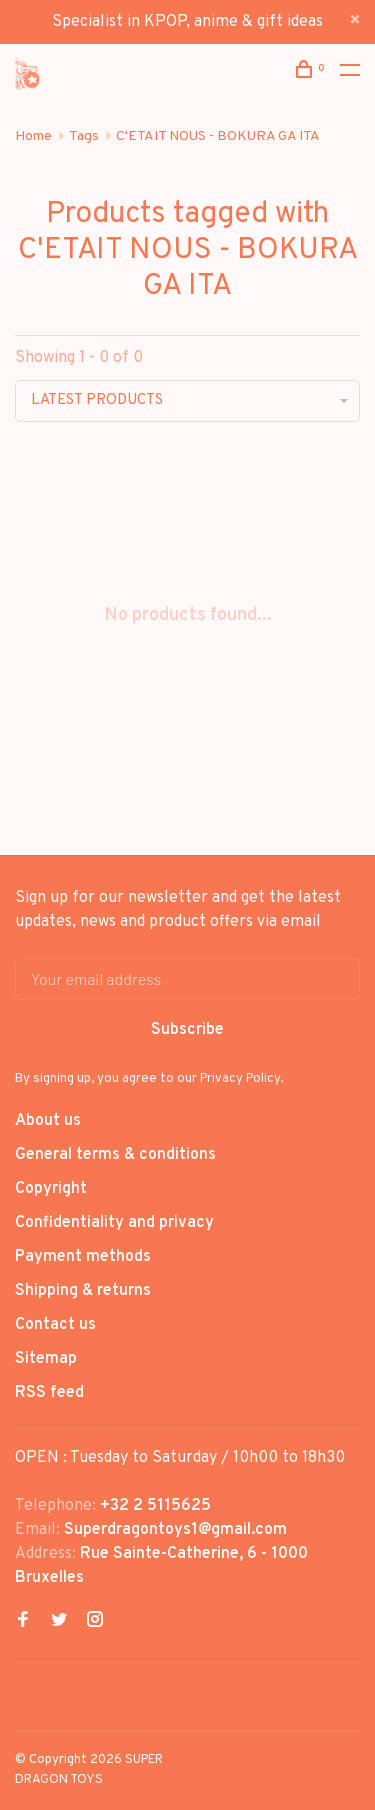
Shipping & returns (83, 1291)
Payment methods (83, 1257)
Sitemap (46, 1359)
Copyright (51, 1189)
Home (33, 136)
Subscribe (187, 1030)
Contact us (55, 1325)
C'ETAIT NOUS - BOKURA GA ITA (218, 136)
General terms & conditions (115, 1155)
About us (48, 1121)
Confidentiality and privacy (114, 1223)
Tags (84, 136)
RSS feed (49, 1393)
